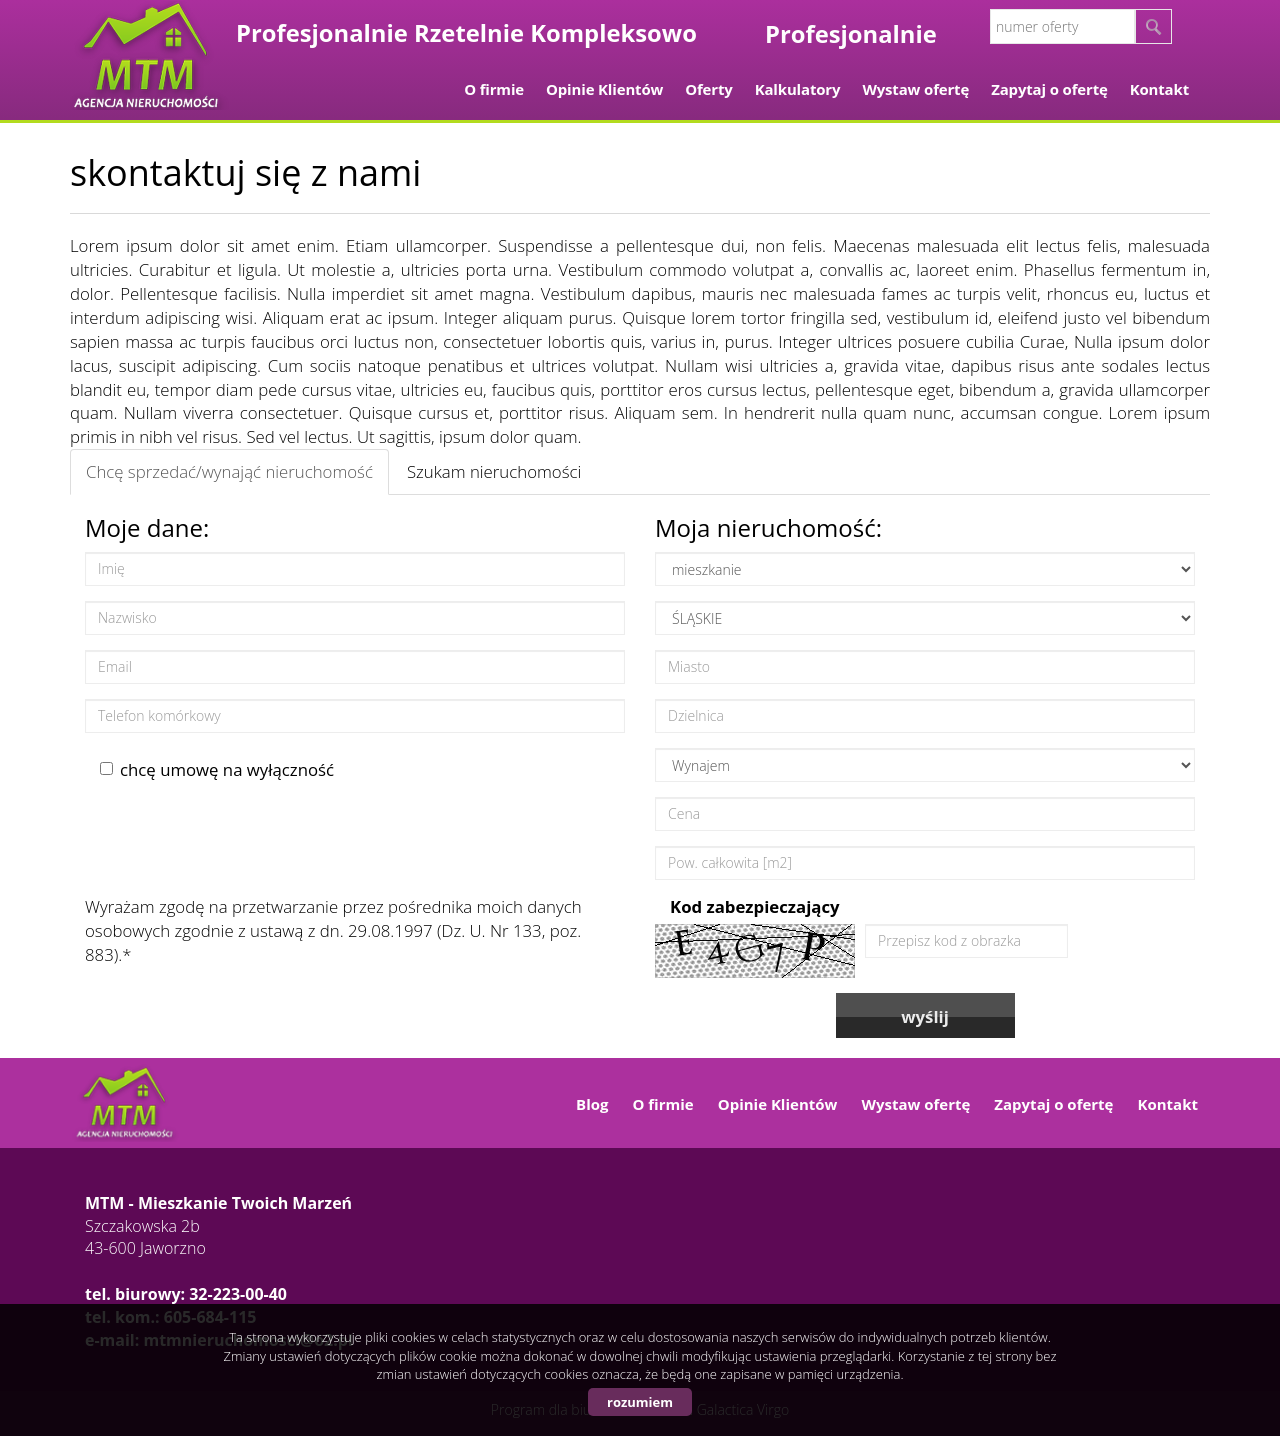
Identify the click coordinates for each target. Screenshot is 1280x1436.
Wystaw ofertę (915, 89)
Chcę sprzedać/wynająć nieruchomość (229, 471)
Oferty (708, 89)
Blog (592, 1104)
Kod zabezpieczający (755, 906)
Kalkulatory (798, 89)
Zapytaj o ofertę (1049, 89)
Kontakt (1159, 89)
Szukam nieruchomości (494, 471)
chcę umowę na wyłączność (217, 769)
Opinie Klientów (604, 89)
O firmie (494, 89)
